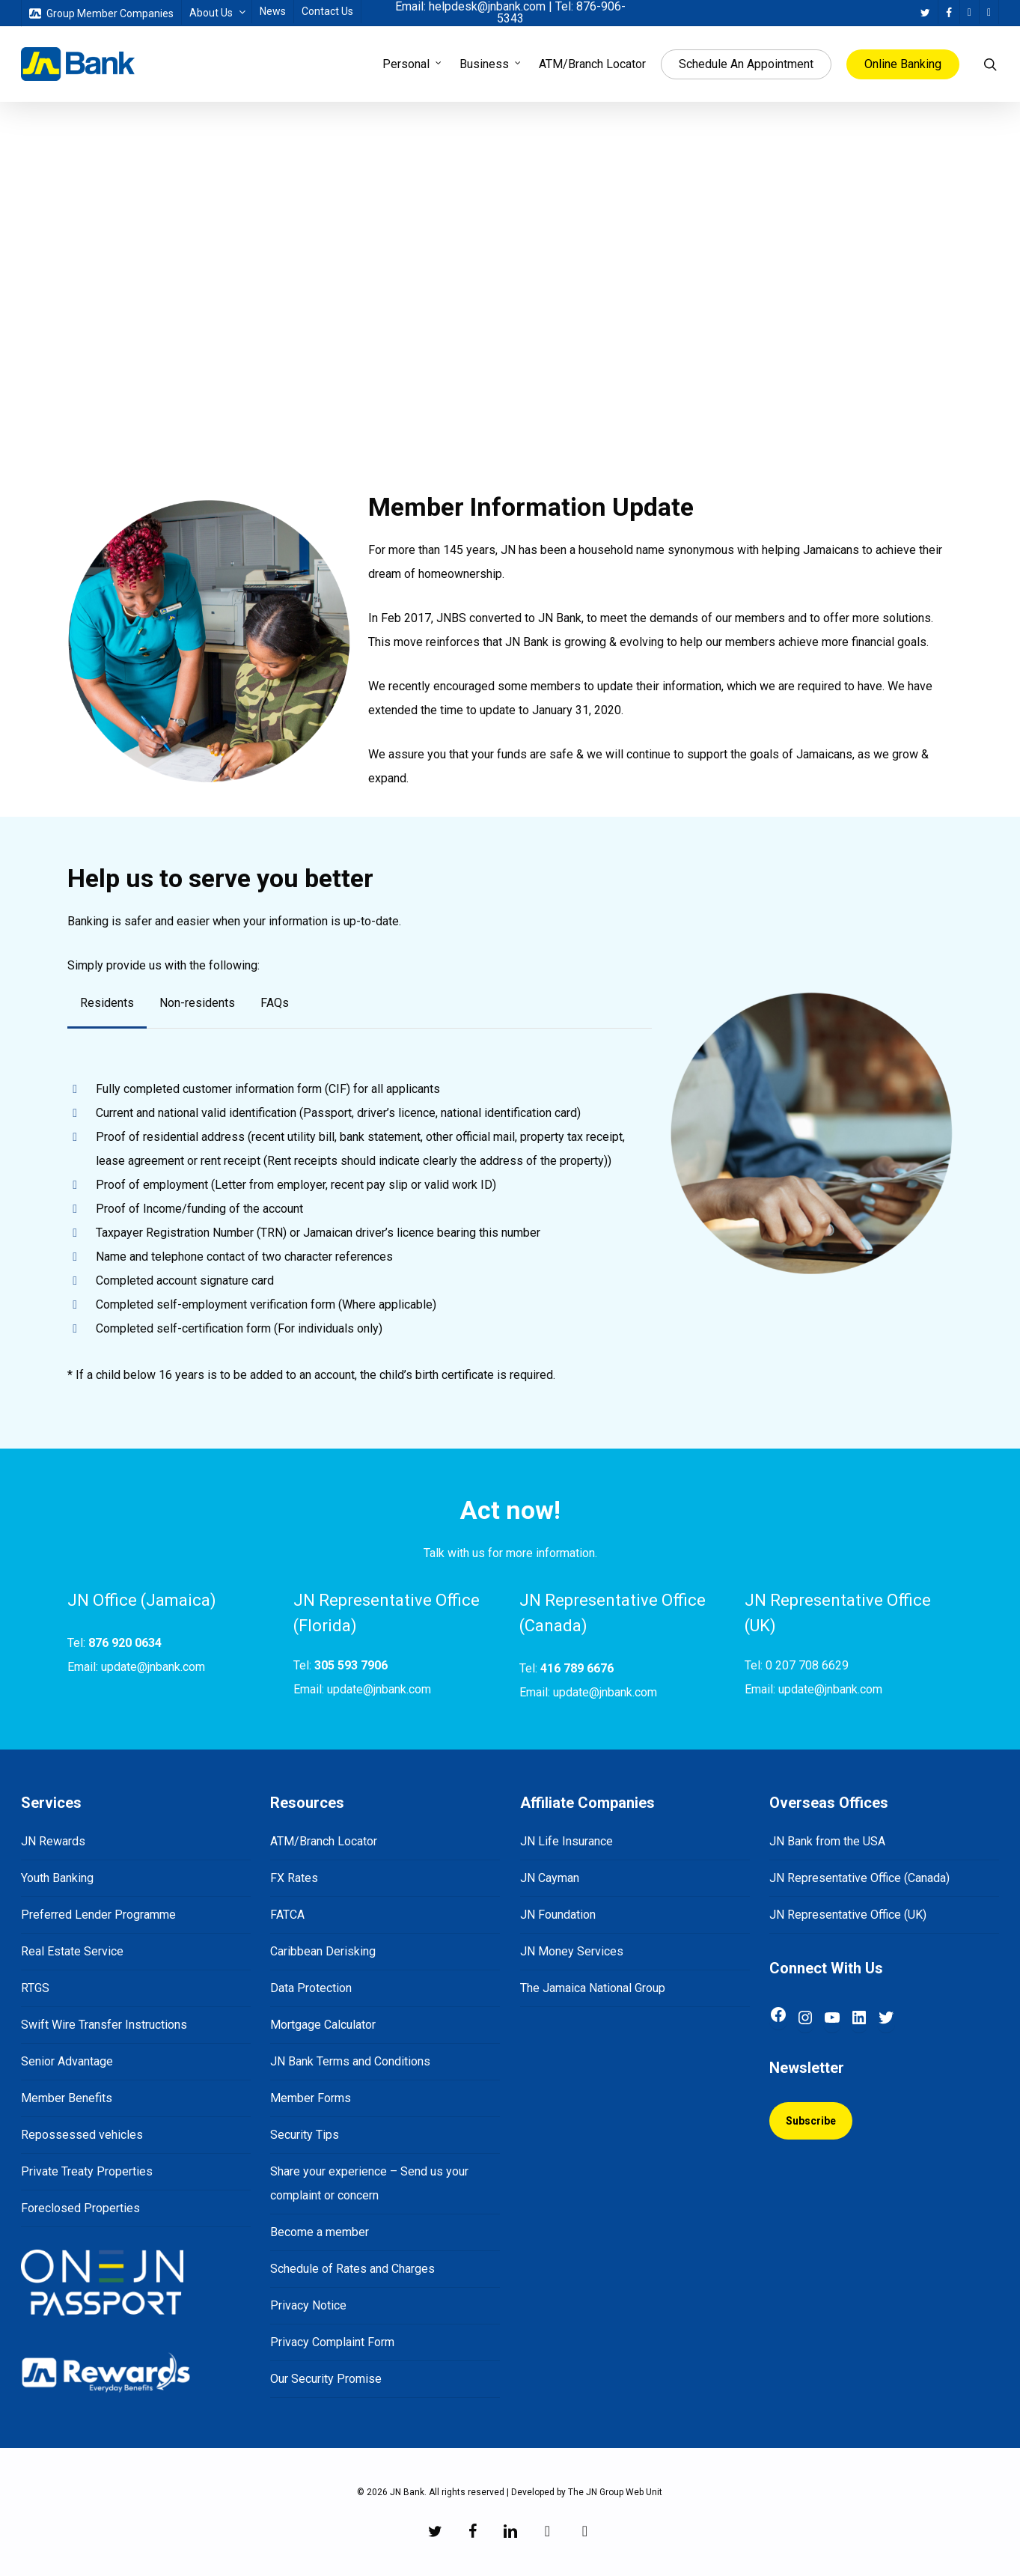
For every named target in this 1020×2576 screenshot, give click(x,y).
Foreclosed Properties (80, 2208)
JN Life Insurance (566, 1841)
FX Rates (294, 1878)
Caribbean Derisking (323, 1951)
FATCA (287, 1914)
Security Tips (304, 2135)
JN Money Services (571, 1951)
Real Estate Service (72, 1951)
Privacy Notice (308, 2305)
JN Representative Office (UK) (847, 1914)
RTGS (35, 1988)
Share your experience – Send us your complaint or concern (369, 2183)
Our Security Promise (326, 2379)
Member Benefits (66, 2098)
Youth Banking (57, 1878)
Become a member (319, 2232)
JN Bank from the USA (827, 1841)
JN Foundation (558, 1914)
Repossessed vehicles (82, 2135)
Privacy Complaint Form (332, 2342)
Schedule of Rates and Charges (352, 2269)
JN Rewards (53, 1841)
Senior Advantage (67, 2061)
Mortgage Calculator (323, 2025)
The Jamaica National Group (592, 1988)
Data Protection (311, 1988)
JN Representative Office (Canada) (859, 1878)
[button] (107, 1003)
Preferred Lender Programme (98, 1914)
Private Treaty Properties (87, 2171)
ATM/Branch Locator (323, 1841)
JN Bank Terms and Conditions (350, 2061)
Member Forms (310, 2098)
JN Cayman (549, 1878)
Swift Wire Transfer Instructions (104, 2025)
